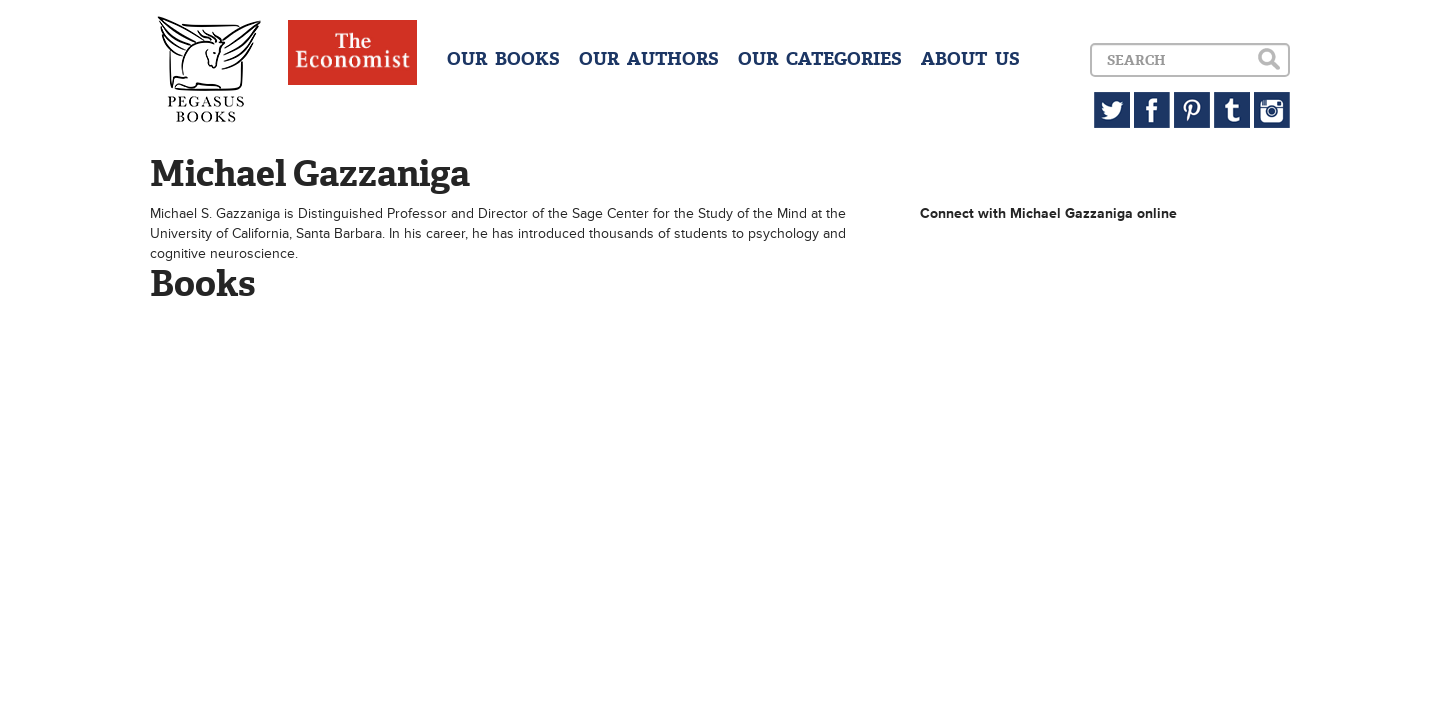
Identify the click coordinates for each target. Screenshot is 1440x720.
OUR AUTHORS (649, 59)
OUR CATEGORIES (820, 59)
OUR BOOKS (503, 59)
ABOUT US (970, 59)
